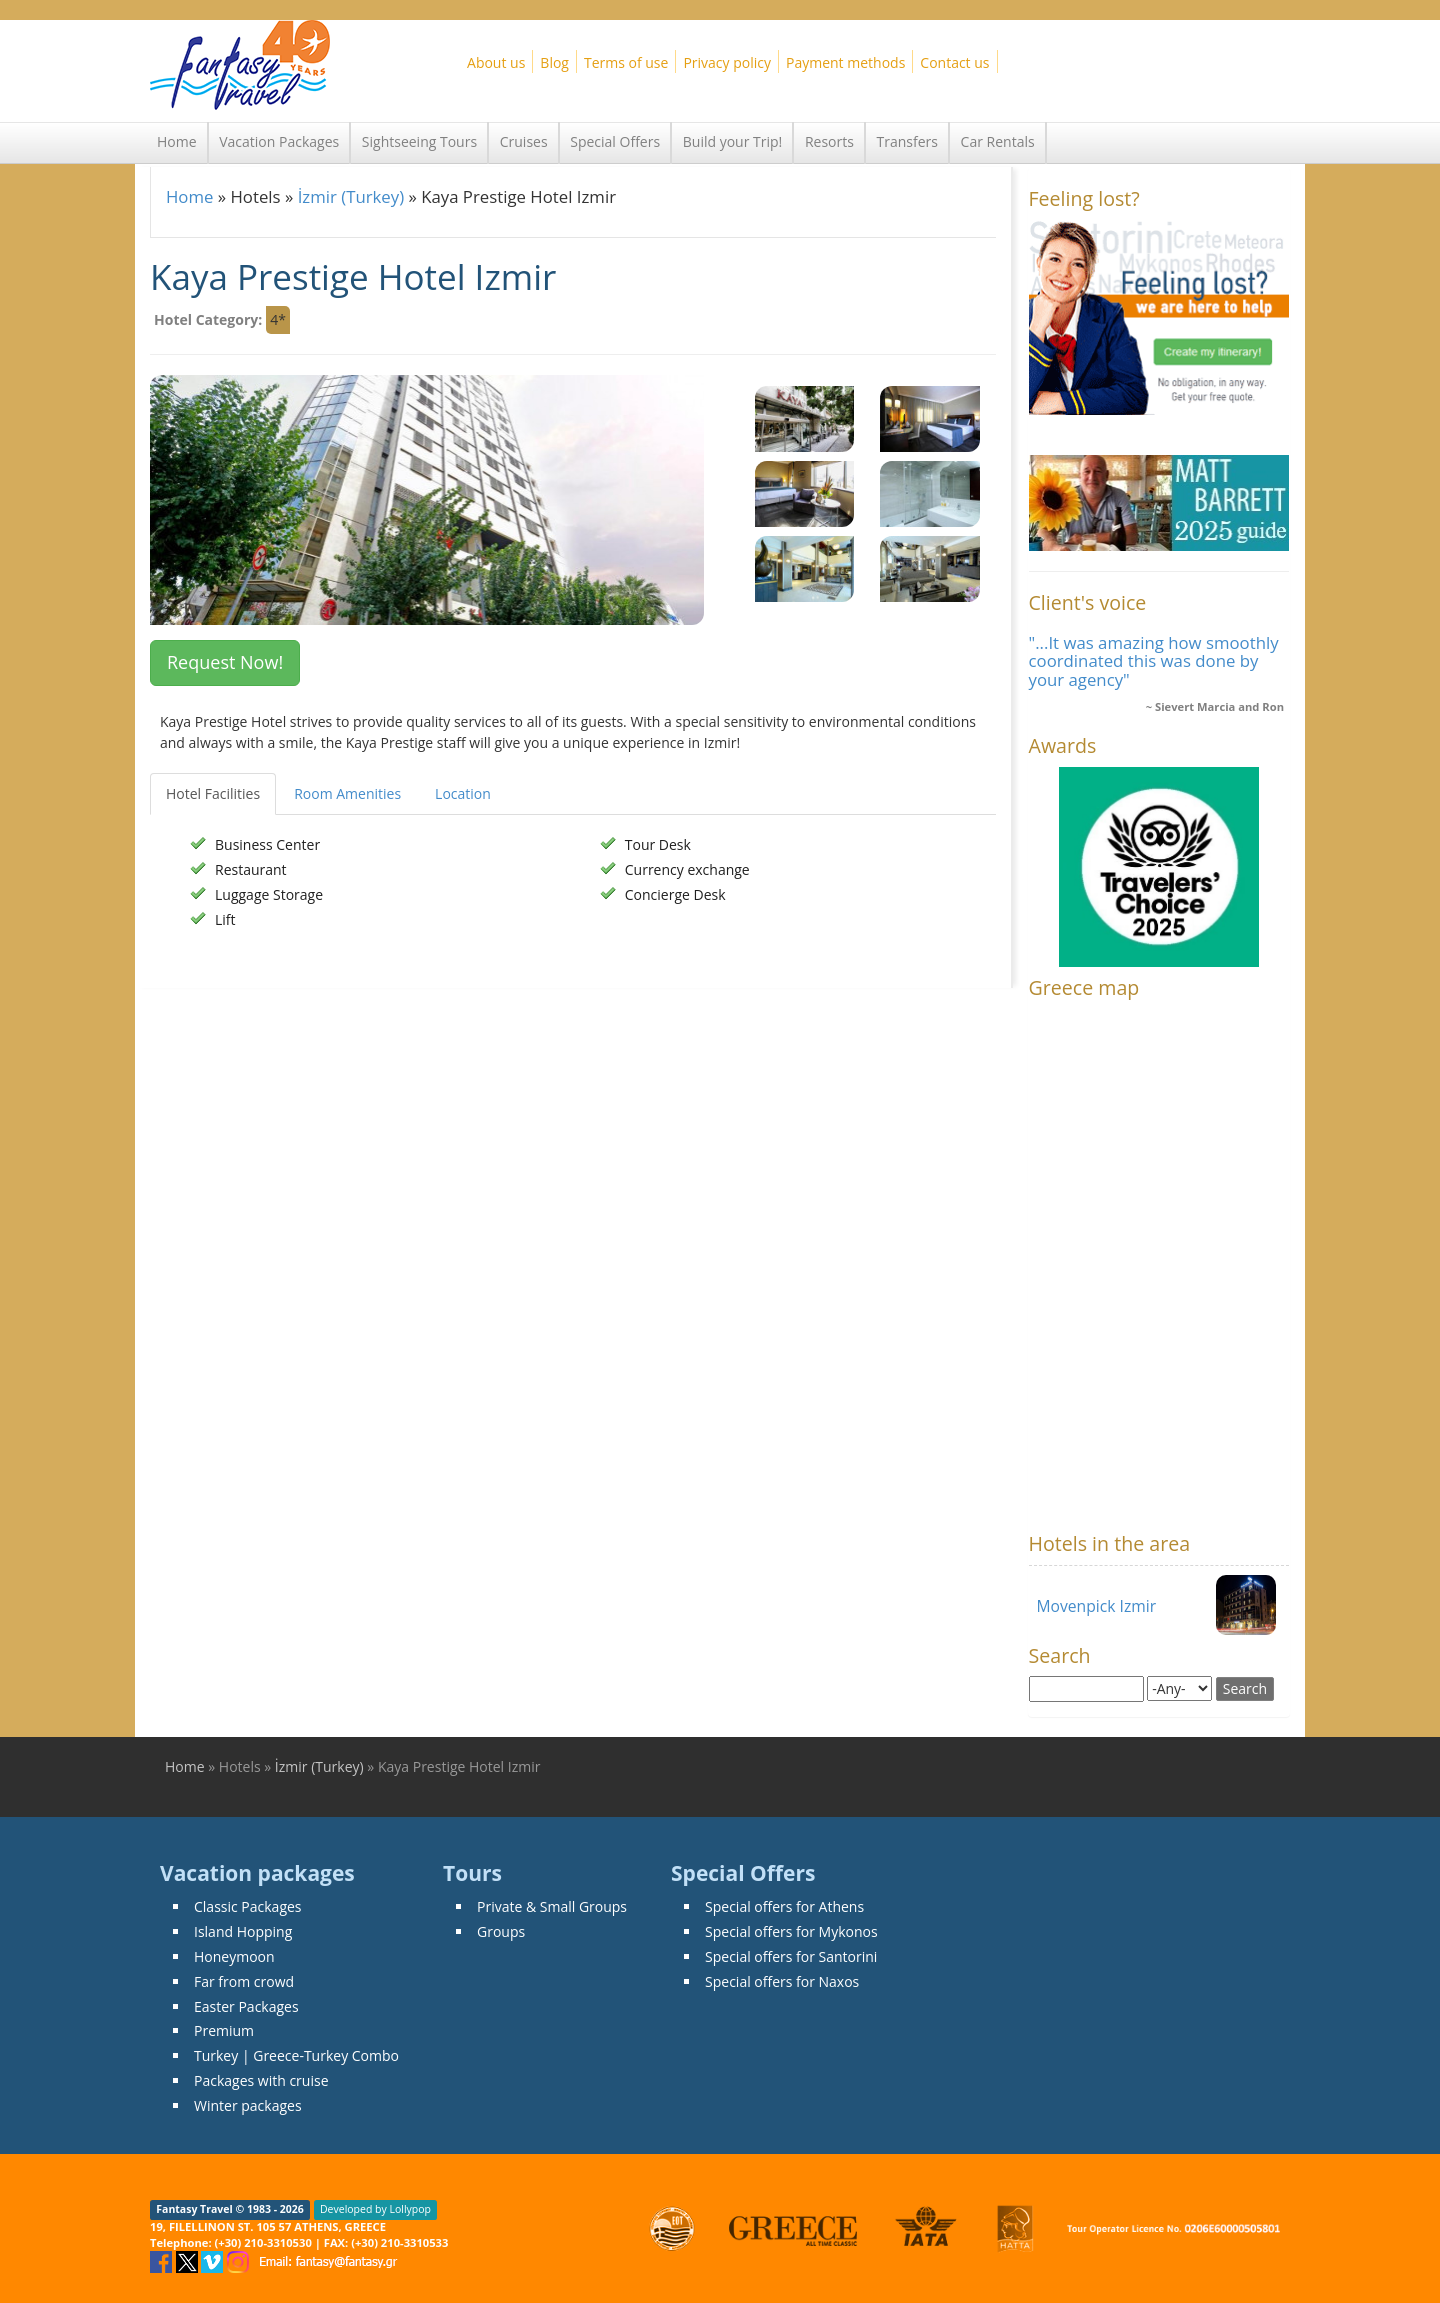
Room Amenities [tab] (347, 793)
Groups (501, 1931)
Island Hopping (243, 1931)
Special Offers (615, 141)
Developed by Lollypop (375, 2210)
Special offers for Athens (784, 1906)
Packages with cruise (261, 2080)
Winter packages (248, 2105)
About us (496, 62)
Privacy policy (727, 62)
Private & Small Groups (552, 1906)
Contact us (954, 62)
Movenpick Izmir (1097, 1606)
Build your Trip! (733, 141)
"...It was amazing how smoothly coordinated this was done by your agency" (1154, 661)
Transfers (907, 141)
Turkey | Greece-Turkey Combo (296, 2055)
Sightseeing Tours (419, 141)
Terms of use (626, 62)
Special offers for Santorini (791, 1956)
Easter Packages (246, 2006)
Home (177, 141)
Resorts (829, 141)
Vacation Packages (279, 141)
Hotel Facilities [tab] (213, 793)
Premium (224, 2030)
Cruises (524, 141)
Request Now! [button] (225, 662)
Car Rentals (998, 141)
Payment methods (845, 62)
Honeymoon (234, 1956)
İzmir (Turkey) (351, 196)
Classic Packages (248, 1906)
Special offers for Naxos (782, 1981)
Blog (554, 62)
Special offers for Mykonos (791, 1931)
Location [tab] (463, 793)
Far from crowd (244, 1981)
